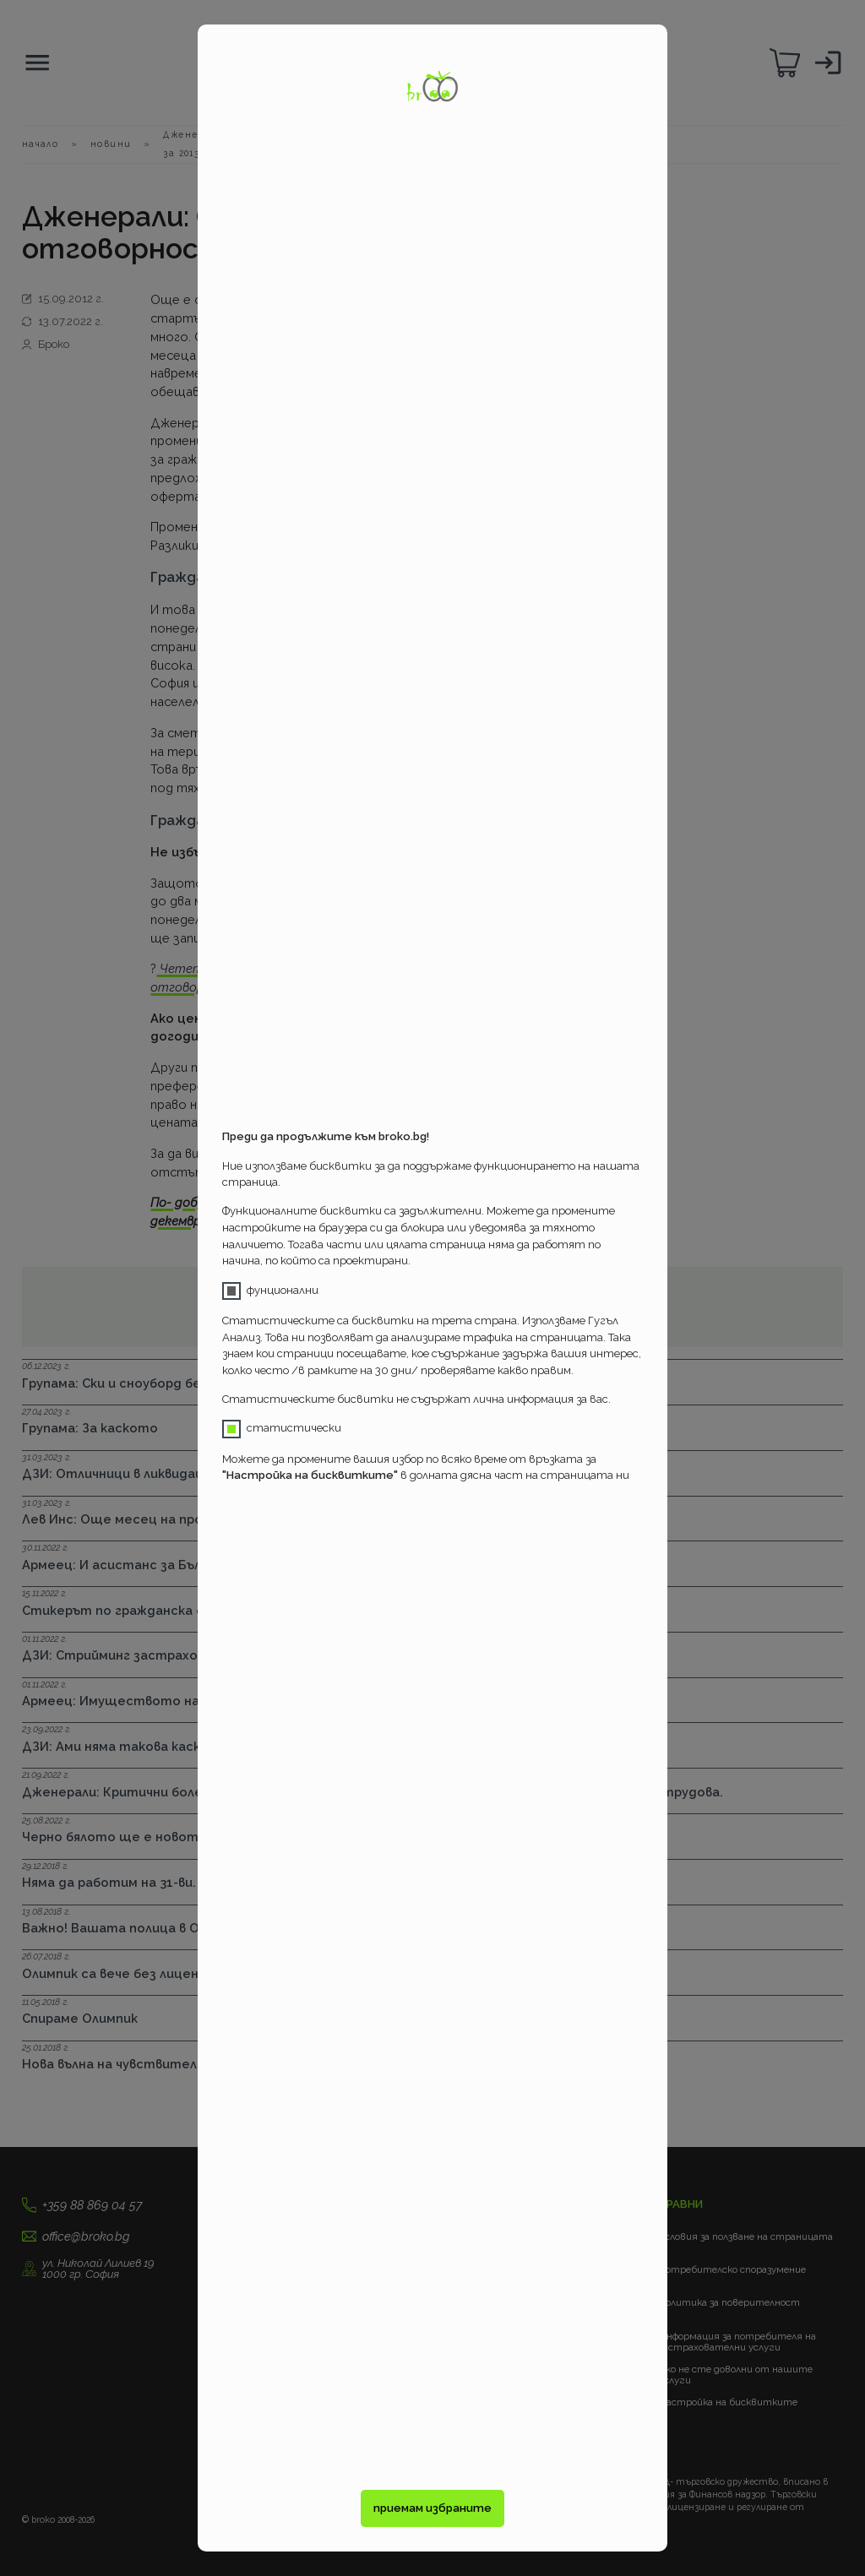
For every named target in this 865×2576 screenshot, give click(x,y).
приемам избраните (432, 2508)
